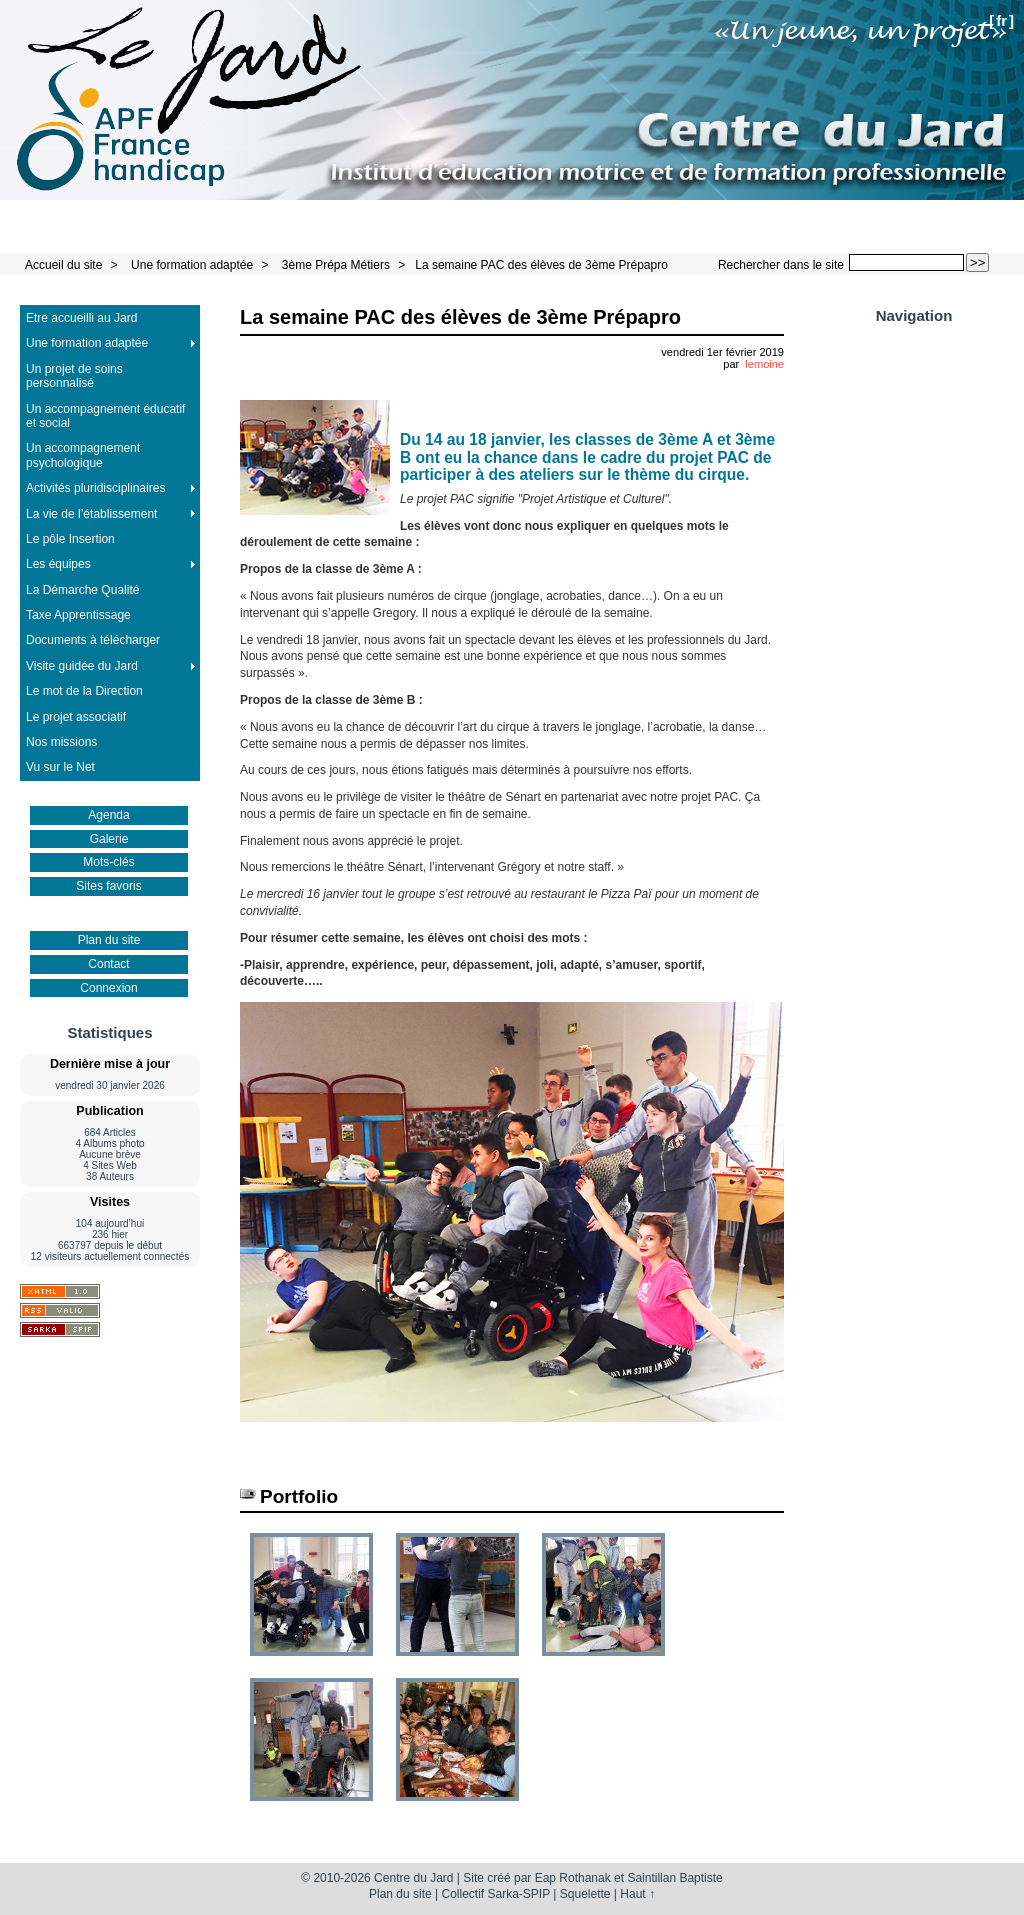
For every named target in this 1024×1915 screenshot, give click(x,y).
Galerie (109, 839)
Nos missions (61, 742)
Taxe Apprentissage (78, 615)
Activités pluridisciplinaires (95, 488)
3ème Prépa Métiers (336, 265)
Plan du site (109, 940)
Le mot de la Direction (84, 691)
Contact (108, 964)
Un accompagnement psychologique (83, 455)
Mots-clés (108, 862)
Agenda (108, 815)
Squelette (585, 1894)
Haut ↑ (637, 1894)
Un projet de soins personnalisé (74, 376)
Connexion (108, 988)
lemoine (764, 364)
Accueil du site (63, 265)
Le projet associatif (76, 717)
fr (1001, 20)
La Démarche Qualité (82, 590)
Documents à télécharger (93, 640)
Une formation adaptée (192, 265)
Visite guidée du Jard (82, 666)
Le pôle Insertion (70, 539)
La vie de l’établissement (91, 514)
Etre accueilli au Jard (81, 318)
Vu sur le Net (60, 767)
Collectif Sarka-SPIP (496, 1894)
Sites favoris (108, 886)
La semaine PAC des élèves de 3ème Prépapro (541, 265)
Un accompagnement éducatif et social (105, 416)
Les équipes (58, 564)
